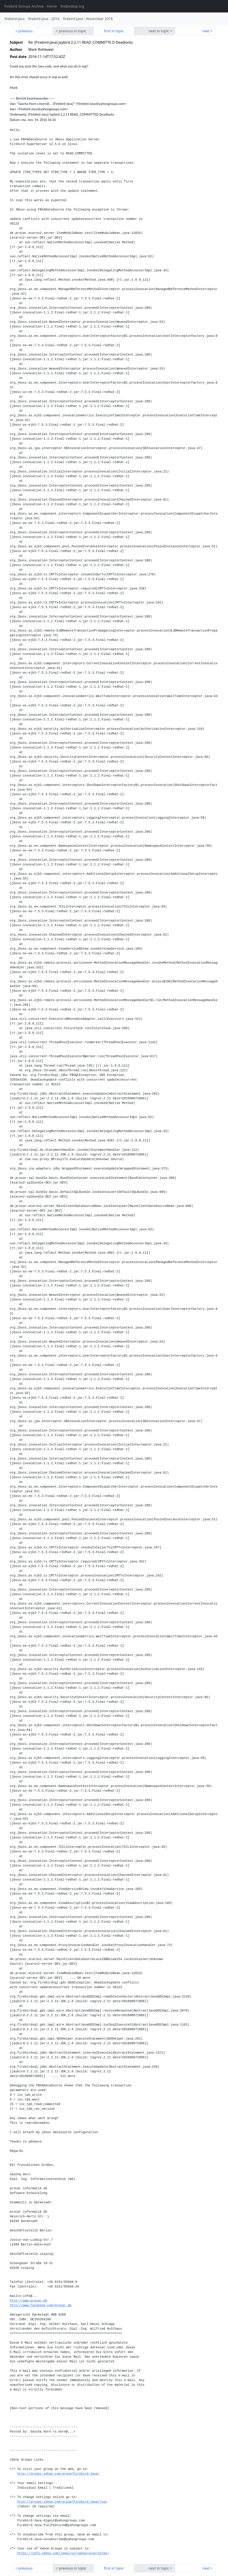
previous (25, 31)
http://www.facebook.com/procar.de (40, 2305)
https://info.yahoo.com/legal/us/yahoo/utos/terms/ (63, 2553)
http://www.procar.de (28, 2300)
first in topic (114, 31)
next (206, 31)
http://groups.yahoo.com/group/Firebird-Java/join (62, 2502)
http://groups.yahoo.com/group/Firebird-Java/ (58, 2474)
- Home (30, 6)
